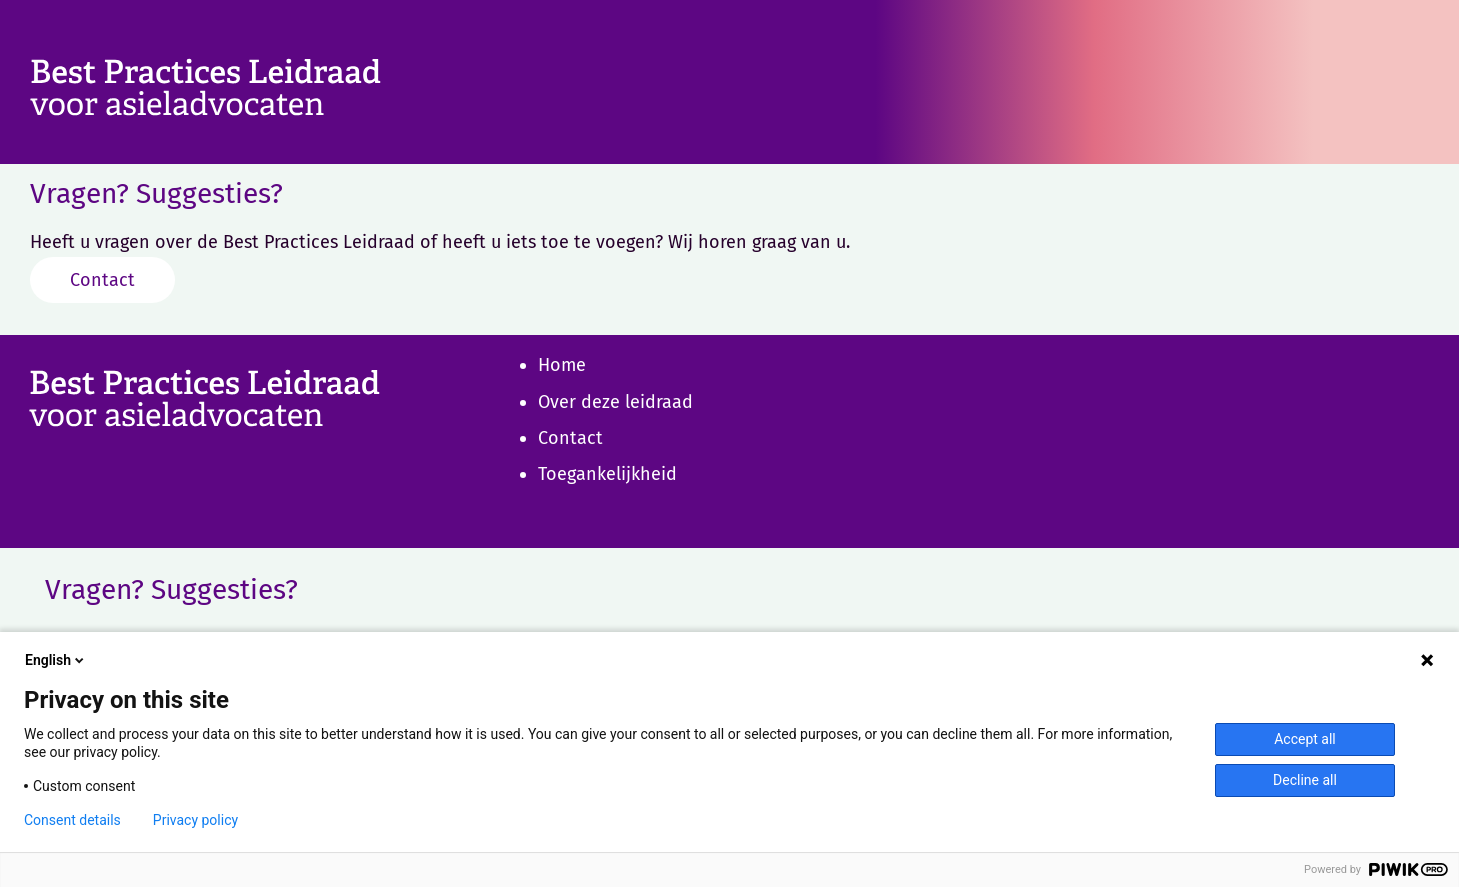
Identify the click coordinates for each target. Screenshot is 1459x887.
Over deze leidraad (615, 402)
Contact (102, 280)
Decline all (1305, 780)
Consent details (72, 820)
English (56, 660)
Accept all (1305, 739)
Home (562, 365)
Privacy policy (195, 820)
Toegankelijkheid (607, 474)
